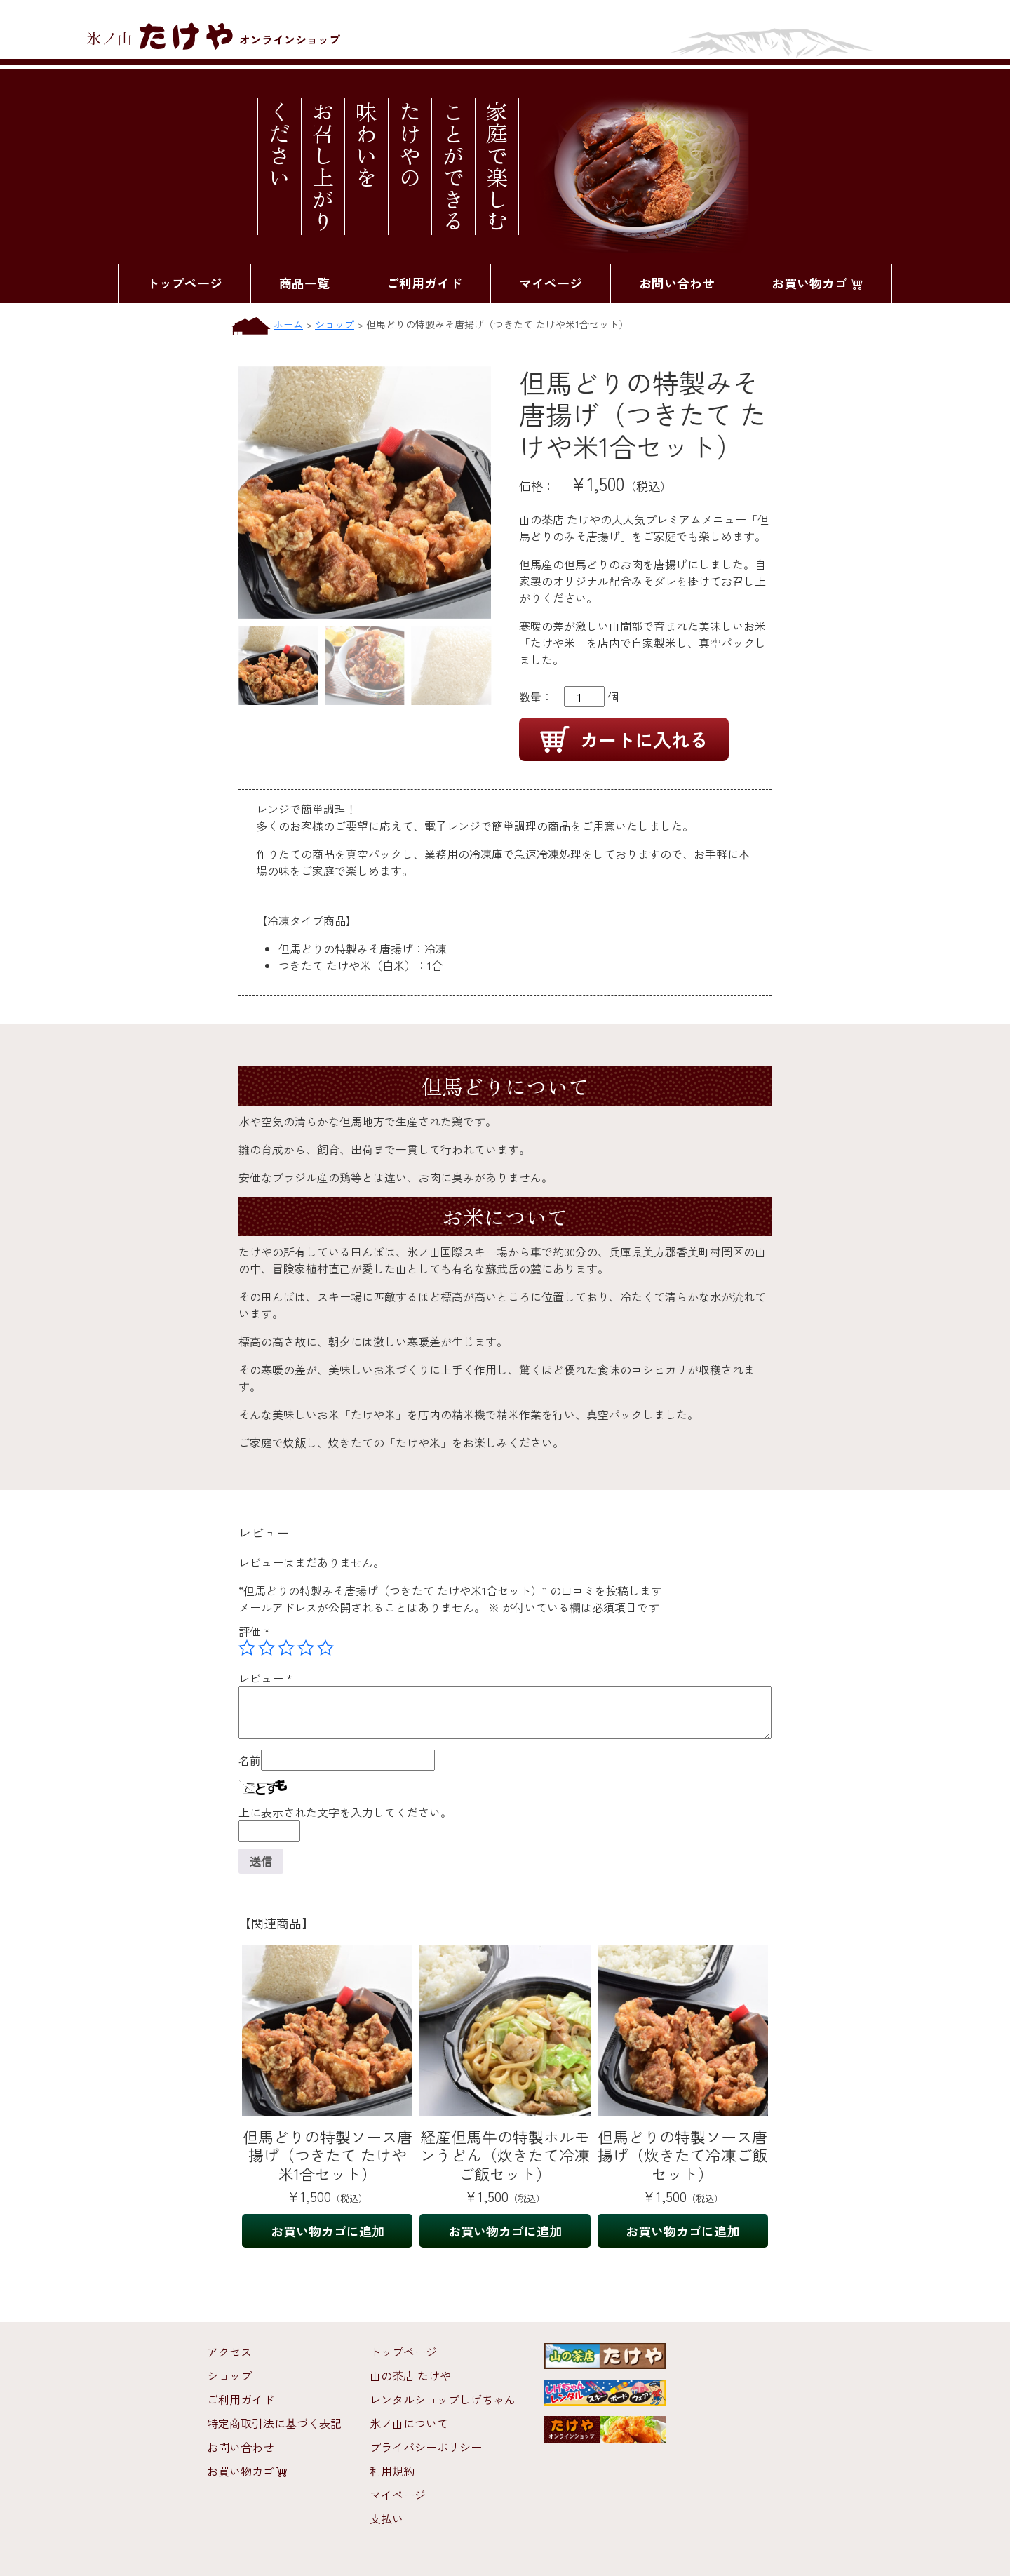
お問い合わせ (677, 283)
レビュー (265, 1678)
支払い (386, 2518)
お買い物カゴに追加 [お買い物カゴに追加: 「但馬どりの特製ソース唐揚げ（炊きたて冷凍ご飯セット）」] (682, 2231)
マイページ (550, 283)
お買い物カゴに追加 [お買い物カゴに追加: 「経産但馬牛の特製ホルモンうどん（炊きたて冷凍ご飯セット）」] (505, 2231)
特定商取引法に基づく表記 (274, 2423)
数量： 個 (569, 696)
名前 (249, 1760)
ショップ (334, 324)
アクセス (229, 2351)
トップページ (184, 283)
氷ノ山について (409, 2423)
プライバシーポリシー (426, 2447)
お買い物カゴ (817, 283)
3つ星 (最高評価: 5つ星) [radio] (286, 1647)
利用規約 (392, 2470)
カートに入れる (624, 739)
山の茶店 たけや (410, 2375)
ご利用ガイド (424, 283)
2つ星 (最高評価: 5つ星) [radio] (266, 1647)
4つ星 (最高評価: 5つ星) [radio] (305, 1647)
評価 (254, 1631)
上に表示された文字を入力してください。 (345, 1812)
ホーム (288, 324)
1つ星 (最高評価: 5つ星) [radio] (246, 1647)
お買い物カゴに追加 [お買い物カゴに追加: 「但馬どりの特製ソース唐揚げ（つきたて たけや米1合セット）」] (327, 2231)
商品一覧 (304, 283)
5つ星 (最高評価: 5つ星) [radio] (325, 1647)
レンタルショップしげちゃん (443, 2399)
